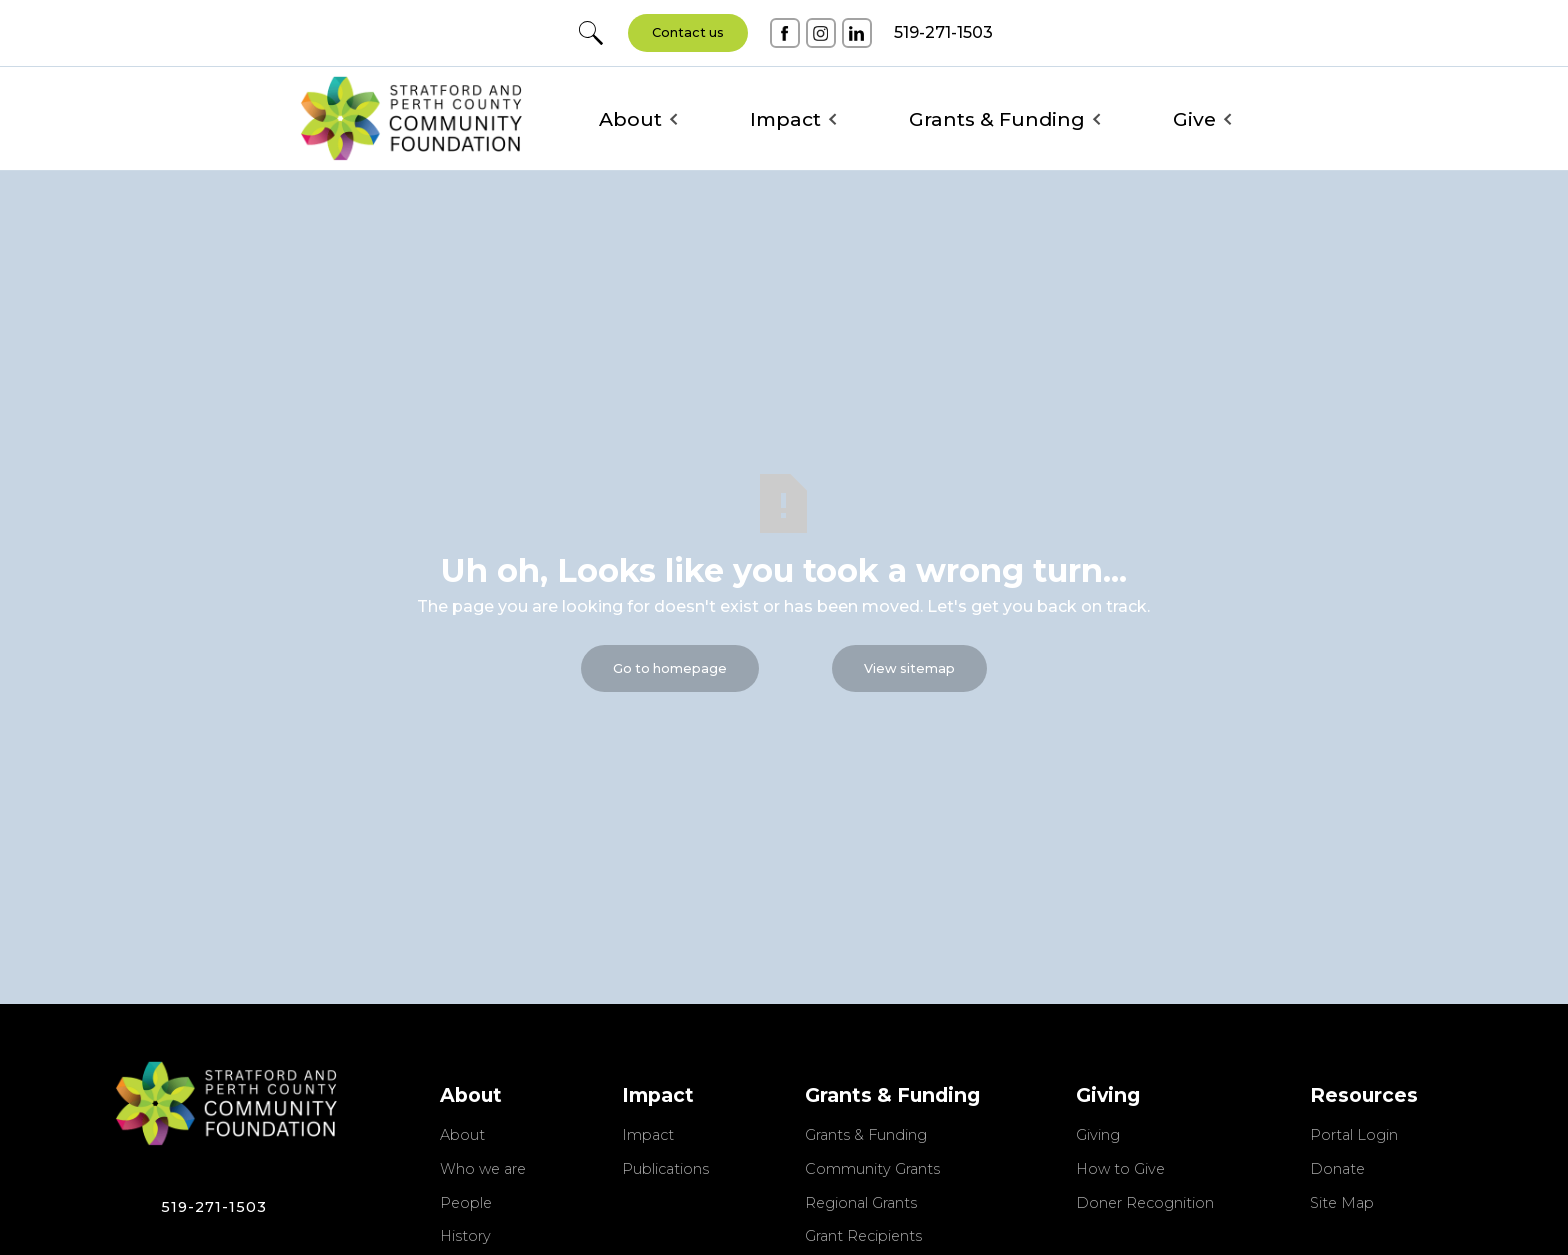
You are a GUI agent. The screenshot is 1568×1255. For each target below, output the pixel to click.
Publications (665, 1170)
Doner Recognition (1145, 1204)
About (462, 1136)
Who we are (483, 1170)
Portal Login (1354, 1136)
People (466, 1204)
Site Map (1342, 1204)
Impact (648, 1136)
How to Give (1120, 1170)
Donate (1337, 1170)
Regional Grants (861, 1204)
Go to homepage (670, 668)
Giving (1098, 1136)
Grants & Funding (866, 1136)
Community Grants (872, 1170)
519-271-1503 (214, 1207)
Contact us (688, 32)
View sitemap (909, 668)
